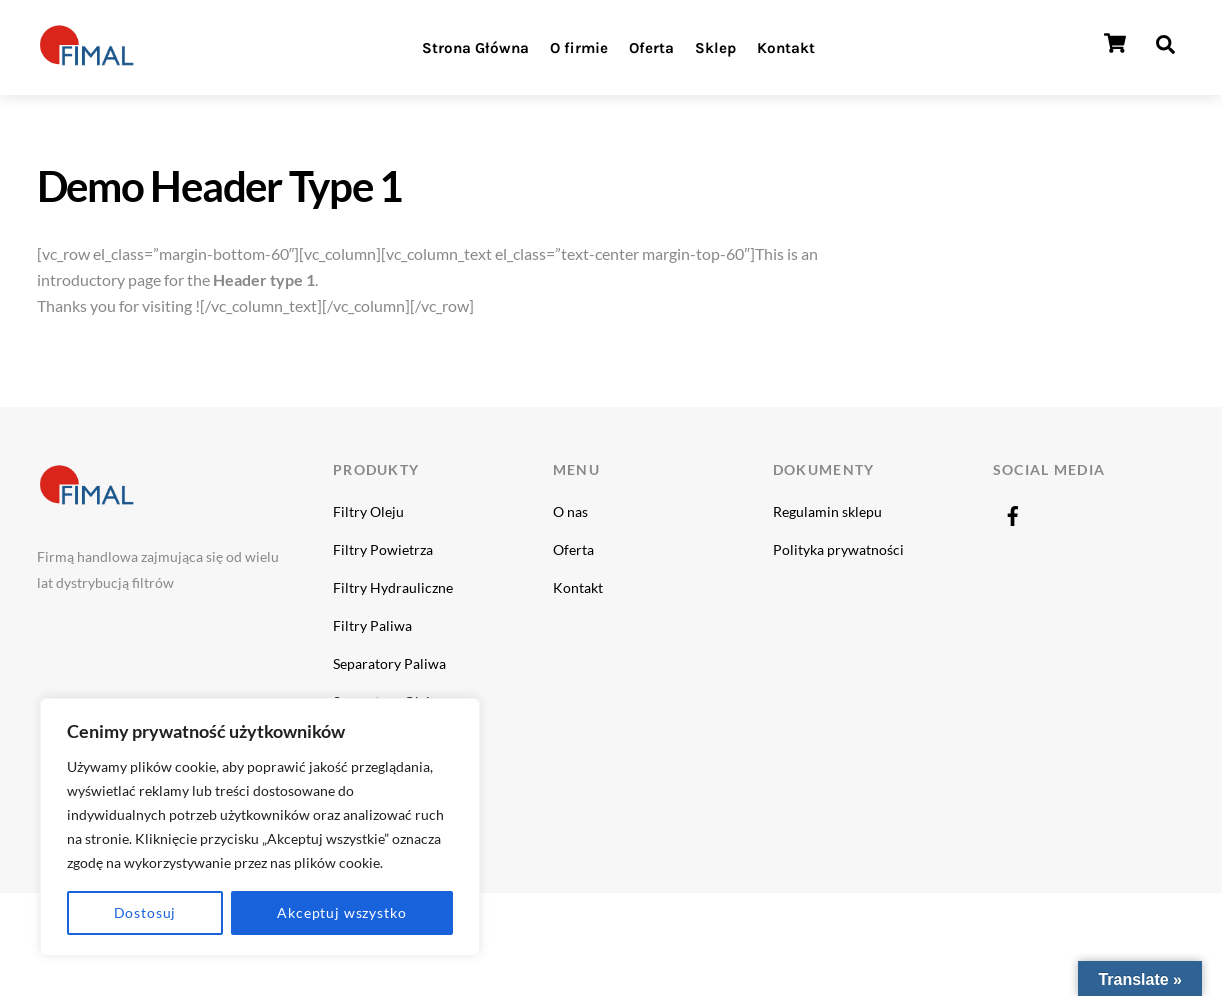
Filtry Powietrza (383, 549)
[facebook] (1013, 511)
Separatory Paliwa (389, 663)
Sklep (715, 48)
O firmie (579, 48)
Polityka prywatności (838, 549)
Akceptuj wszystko (341, 912)
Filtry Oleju (368, 511)
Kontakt (786, 48)
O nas (570, 511)
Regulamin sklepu (827, 511)
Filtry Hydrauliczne (393, 587)
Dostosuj (145, 912)
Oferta (651, 48)
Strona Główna (475, 48)
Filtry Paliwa (372, 625)
